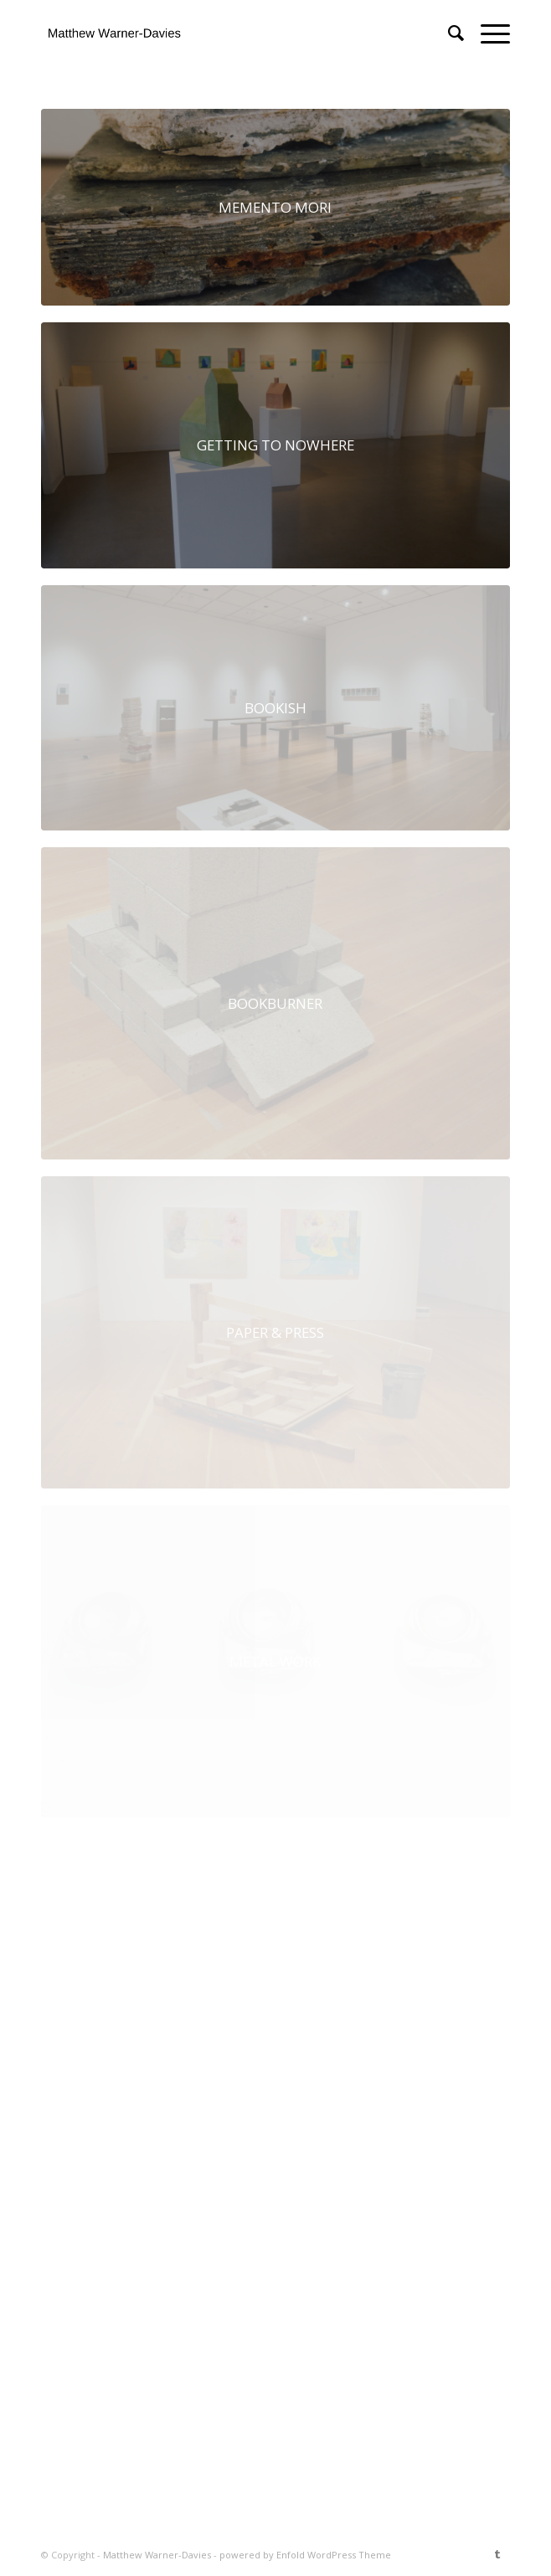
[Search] (447, 33)
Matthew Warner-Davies (157, 2554)
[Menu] (487, 33)
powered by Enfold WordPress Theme (305, 2554)
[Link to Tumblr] (497, 2554)
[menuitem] (447, 33)
